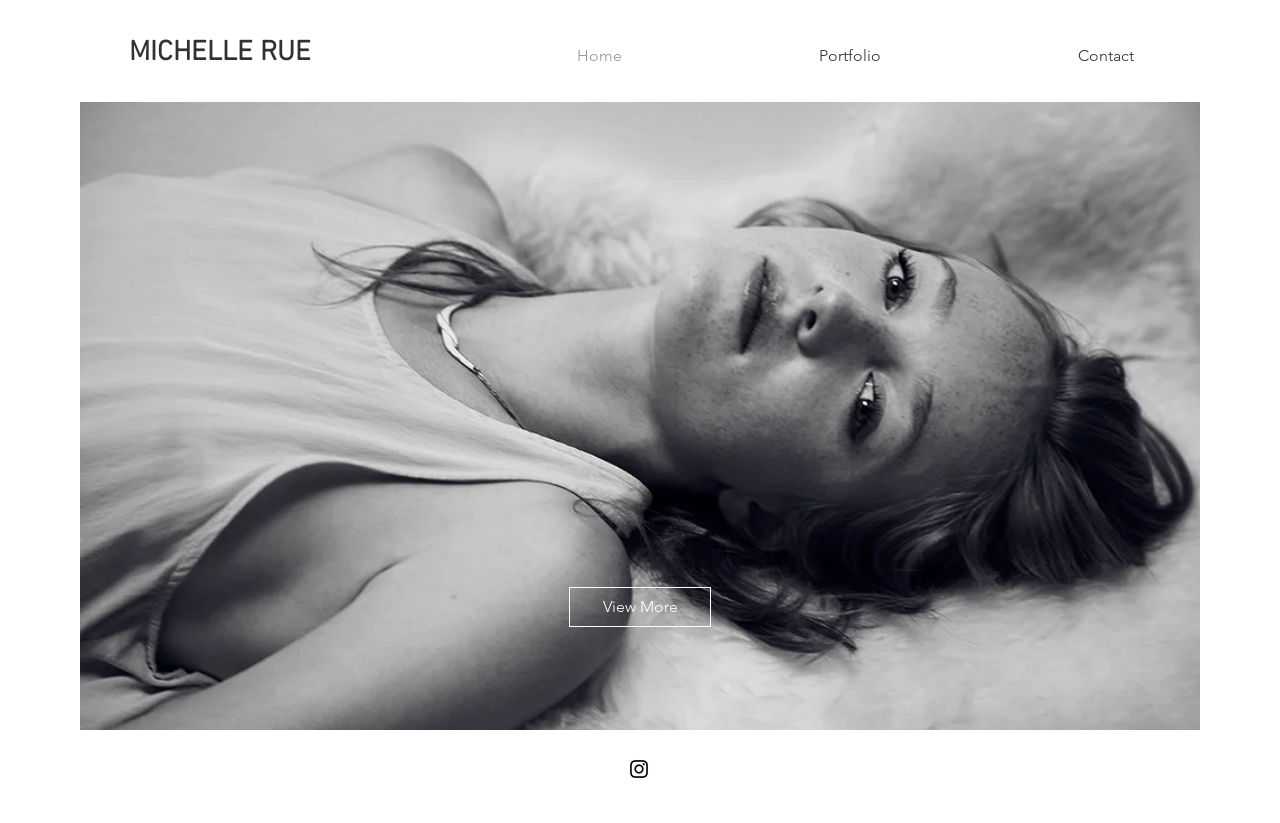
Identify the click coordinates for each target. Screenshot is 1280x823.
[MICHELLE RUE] (219, 54)
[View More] (640, 607)
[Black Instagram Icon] (639, 769)
